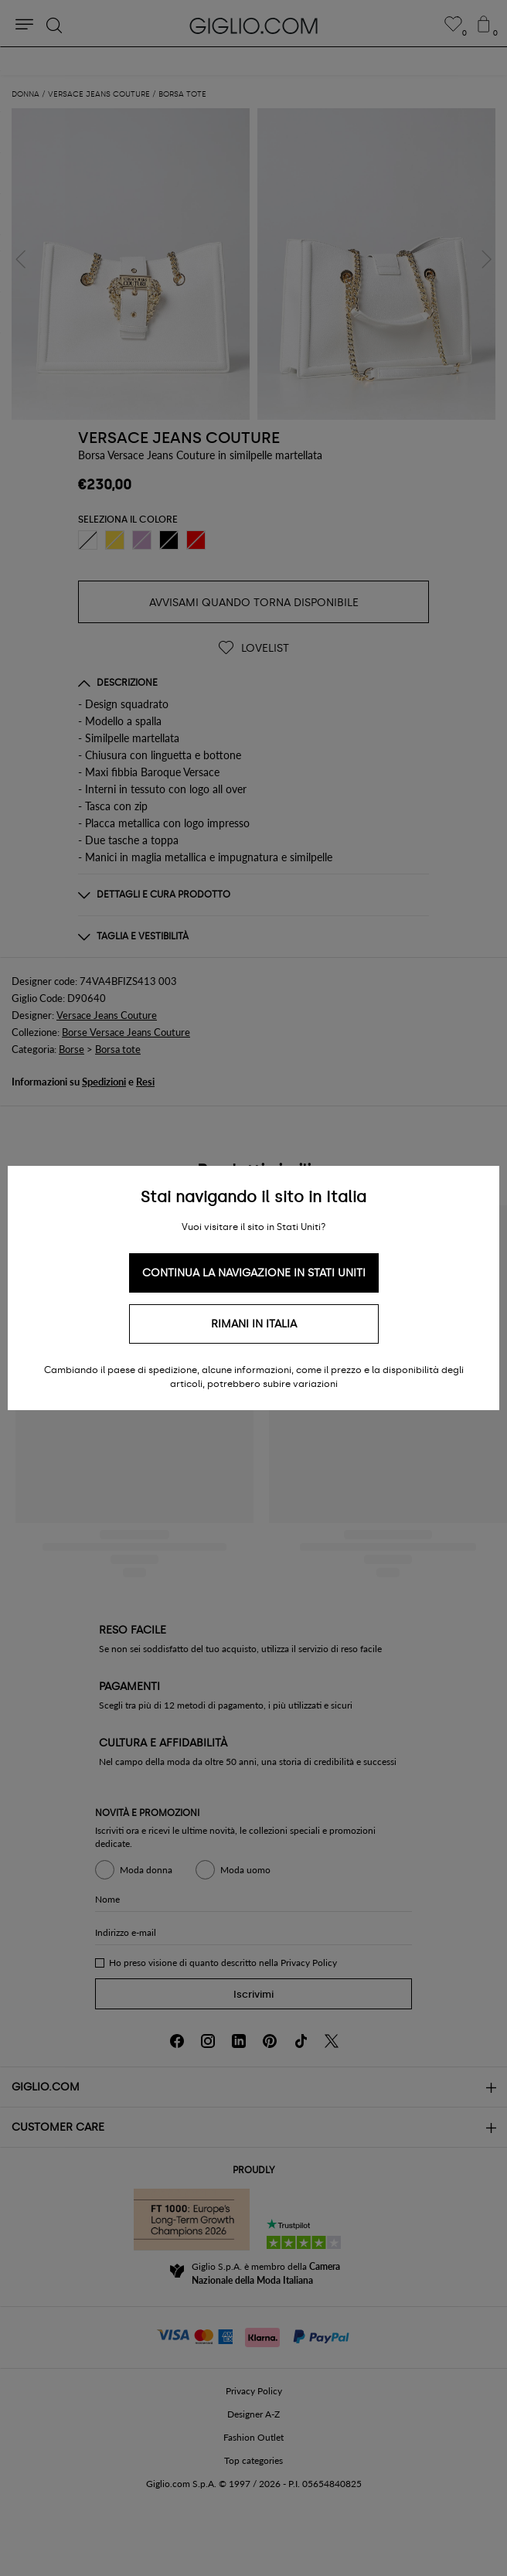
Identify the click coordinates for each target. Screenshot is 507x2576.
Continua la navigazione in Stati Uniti (254, 1272)
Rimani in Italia (254, 1324)
